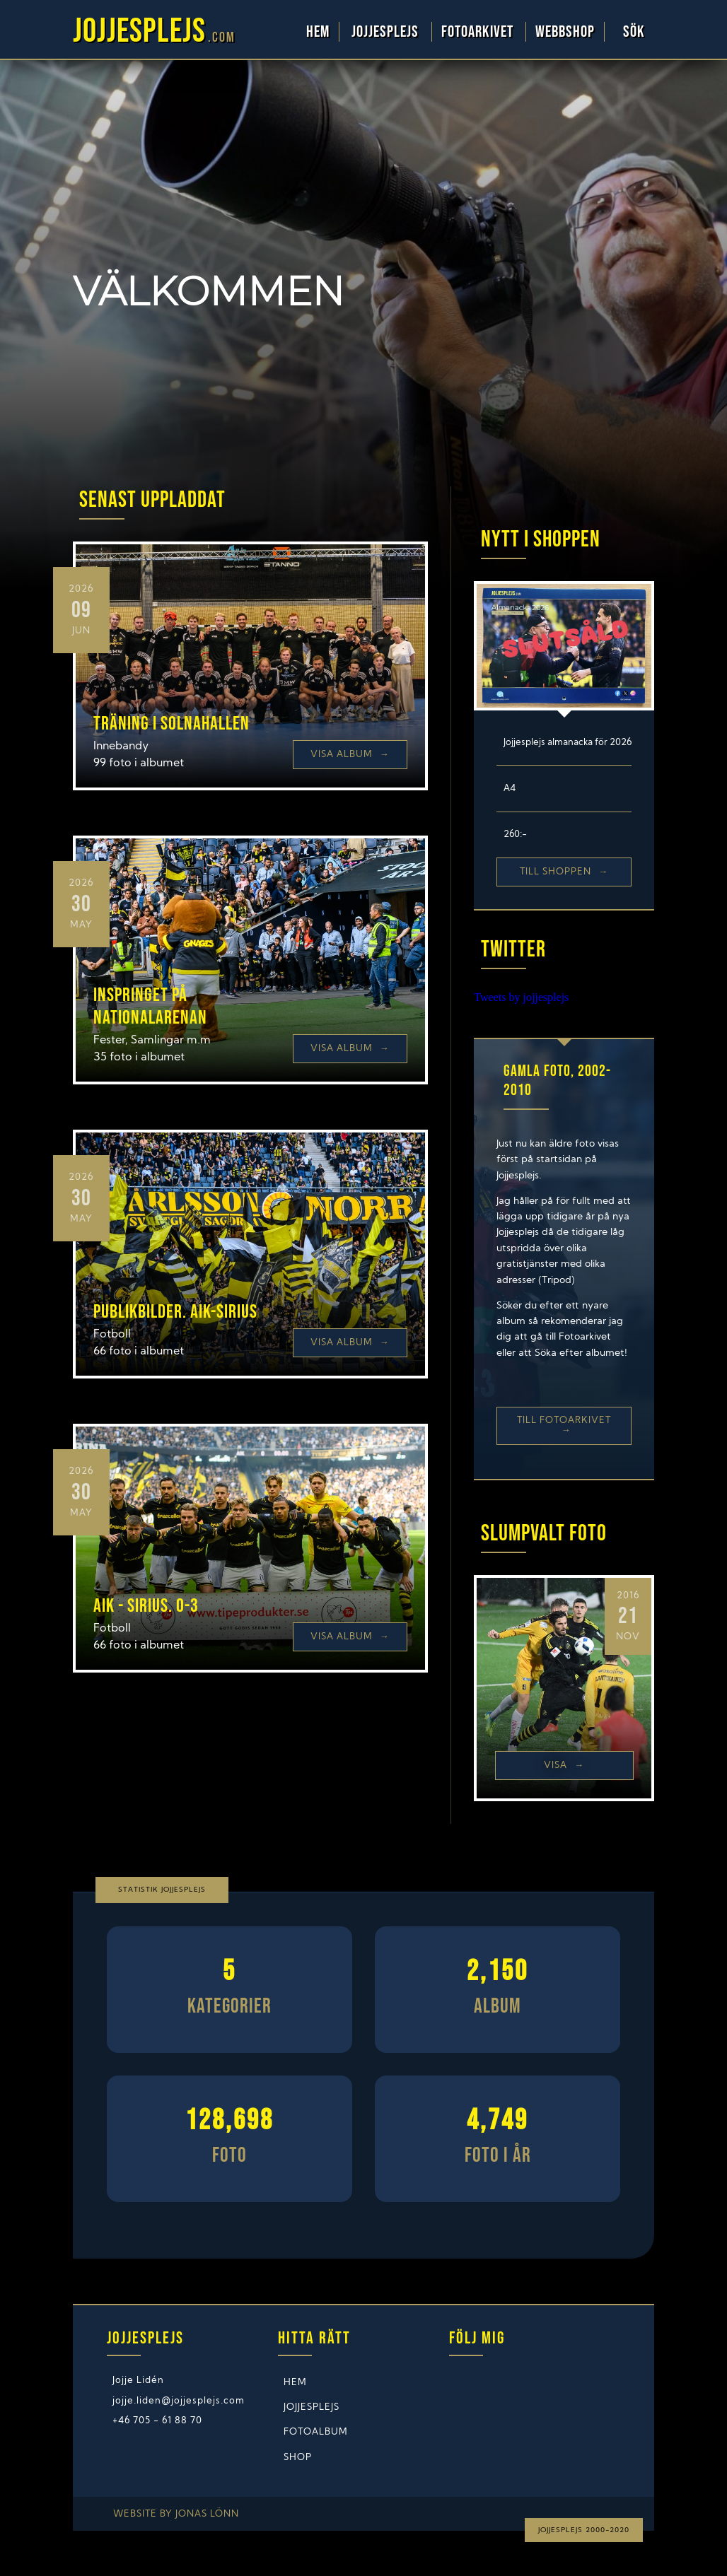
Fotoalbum (316, 2432)
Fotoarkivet (479, 32)
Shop (298, 2457)
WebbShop (565, 32)
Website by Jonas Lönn (176, 2514)
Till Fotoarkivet (564, 1425)
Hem (318, 32)
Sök (634, 32)
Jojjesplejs (386, 32)
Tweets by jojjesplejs (521, 997)
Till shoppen (564, 872)
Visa (564, 1765)
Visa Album (350, 754)
